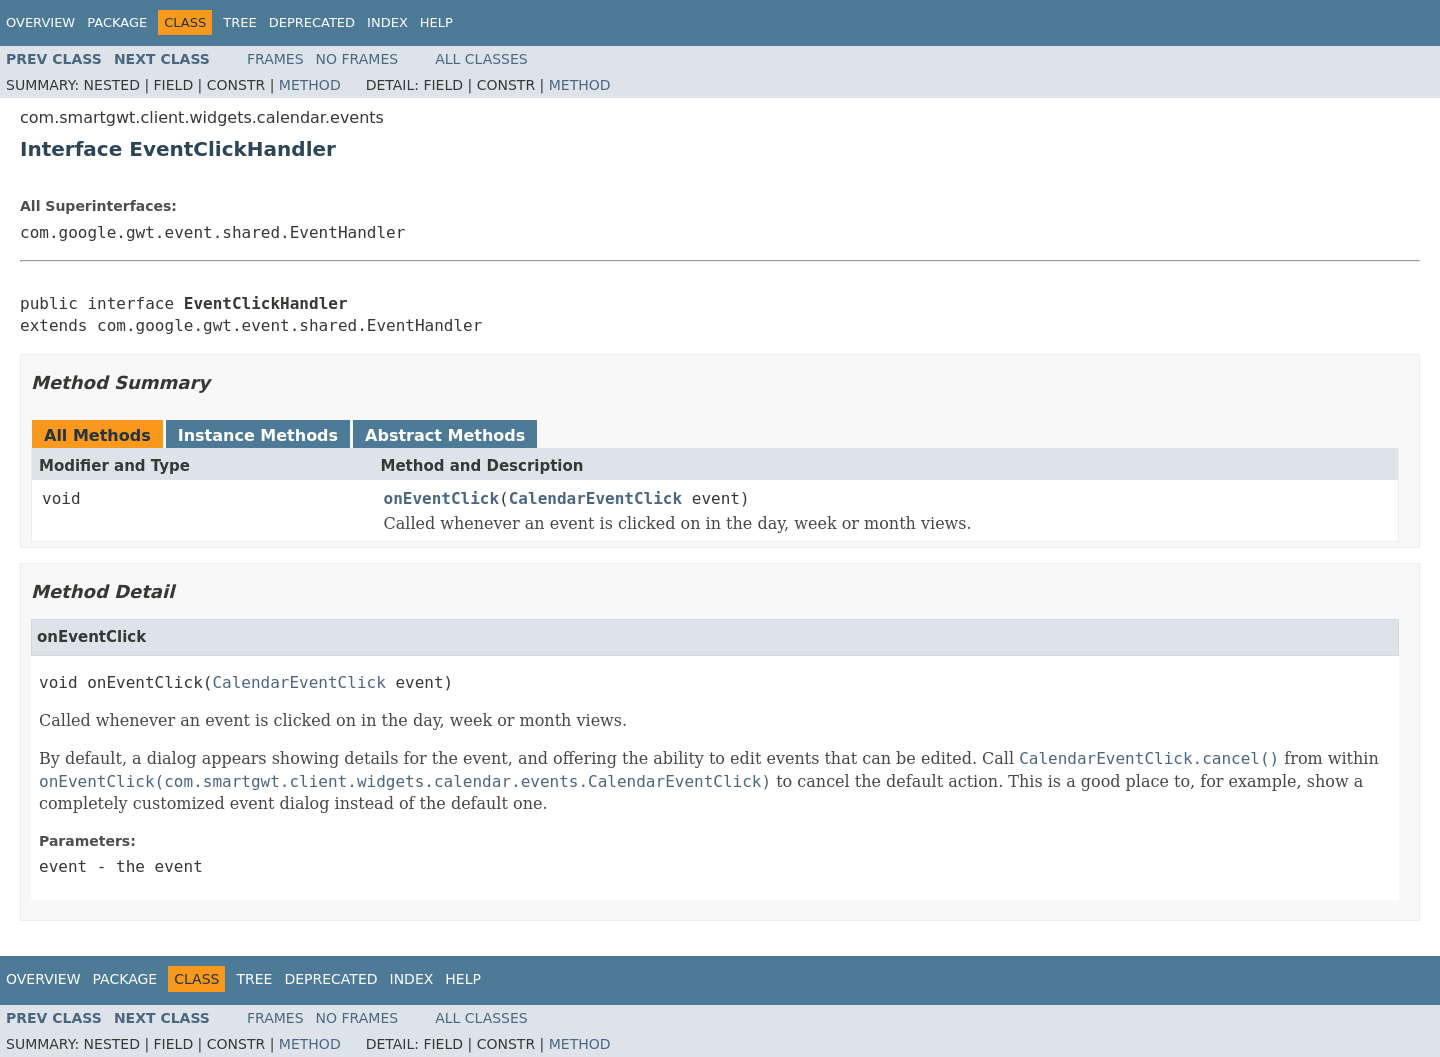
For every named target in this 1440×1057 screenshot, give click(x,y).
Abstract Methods (445, 435)
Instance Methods (258, 435)
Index (387, 22)
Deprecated (312, 22)
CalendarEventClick (595, 498)
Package (117, 22)
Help (436, 22)
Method (310, 85)
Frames (275, 59)
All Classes (481, 59)
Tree (239, 22)
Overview (40, 22)
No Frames (357, 59)
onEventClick (442, 498)
